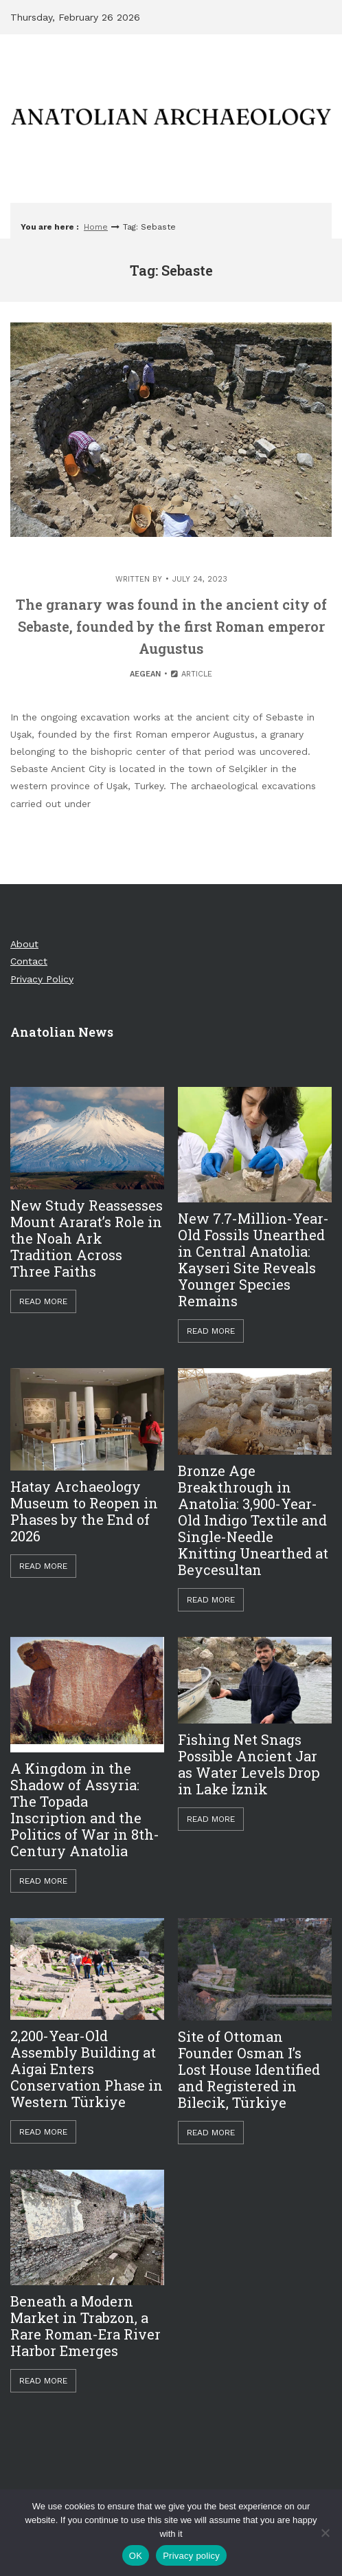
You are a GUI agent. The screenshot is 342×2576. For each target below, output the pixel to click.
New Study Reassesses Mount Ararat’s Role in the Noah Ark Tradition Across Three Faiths (86, 1238)
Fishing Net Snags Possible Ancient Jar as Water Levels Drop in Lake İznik (249, 1764)
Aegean (145, 674)
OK (135, 2556)
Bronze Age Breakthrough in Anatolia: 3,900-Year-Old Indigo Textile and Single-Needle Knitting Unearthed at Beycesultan (253, 1520)
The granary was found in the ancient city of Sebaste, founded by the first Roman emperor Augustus (171, 626)
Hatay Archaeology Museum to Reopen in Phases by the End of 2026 (84, 1511)
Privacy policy (191, 2556)
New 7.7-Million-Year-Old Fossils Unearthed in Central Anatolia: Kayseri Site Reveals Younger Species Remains (253, 1259)
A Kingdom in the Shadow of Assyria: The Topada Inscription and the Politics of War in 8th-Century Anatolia (84, 1809)
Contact (28, 961)
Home (96, 227)
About (24, 943)
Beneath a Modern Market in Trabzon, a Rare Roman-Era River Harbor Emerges (85, 2326)
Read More (43, 1301)
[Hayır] (325, 2533)
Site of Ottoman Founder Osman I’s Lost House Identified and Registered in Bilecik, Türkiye (249, 2069)
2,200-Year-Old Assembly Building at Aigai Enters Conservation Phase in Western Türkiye (86, 2068)
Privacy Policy (41, 978)
